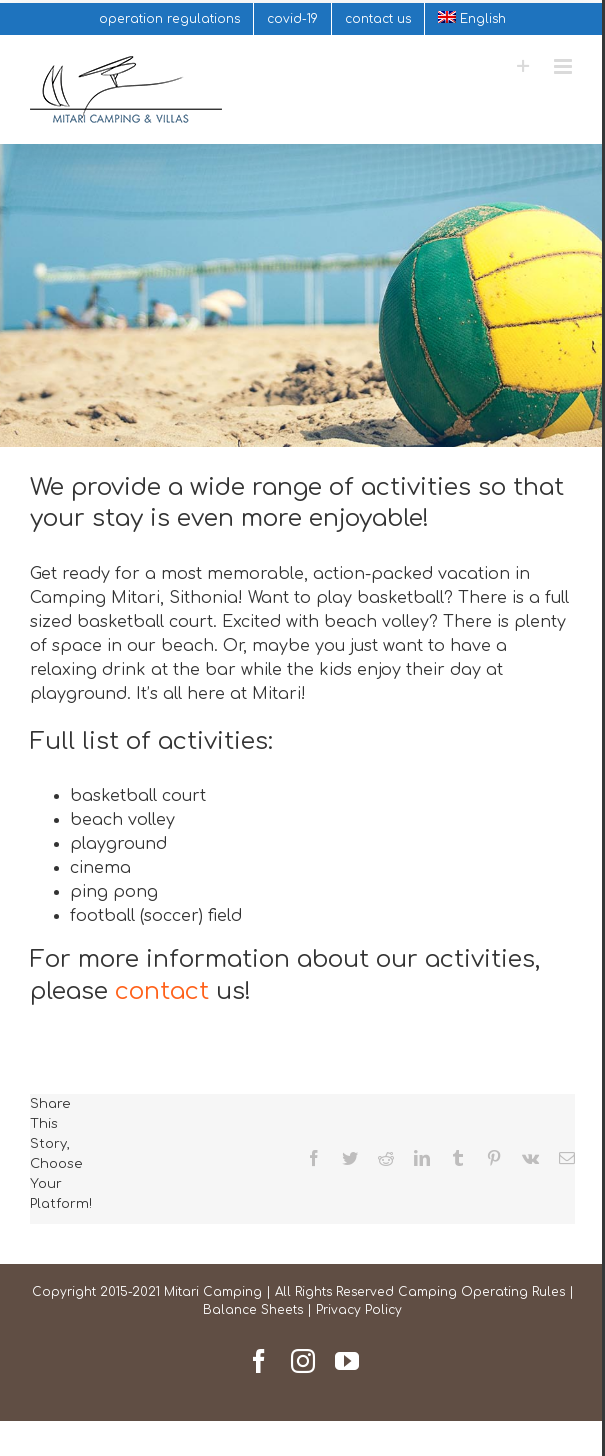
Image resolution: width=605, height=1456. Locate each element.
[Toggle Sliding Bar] (523, 66)
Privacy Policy (359, 1310)
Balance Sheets (253, 1310)
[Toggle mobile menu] (564, 66)
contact (162, 991)
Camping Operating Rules (481, 1292)
